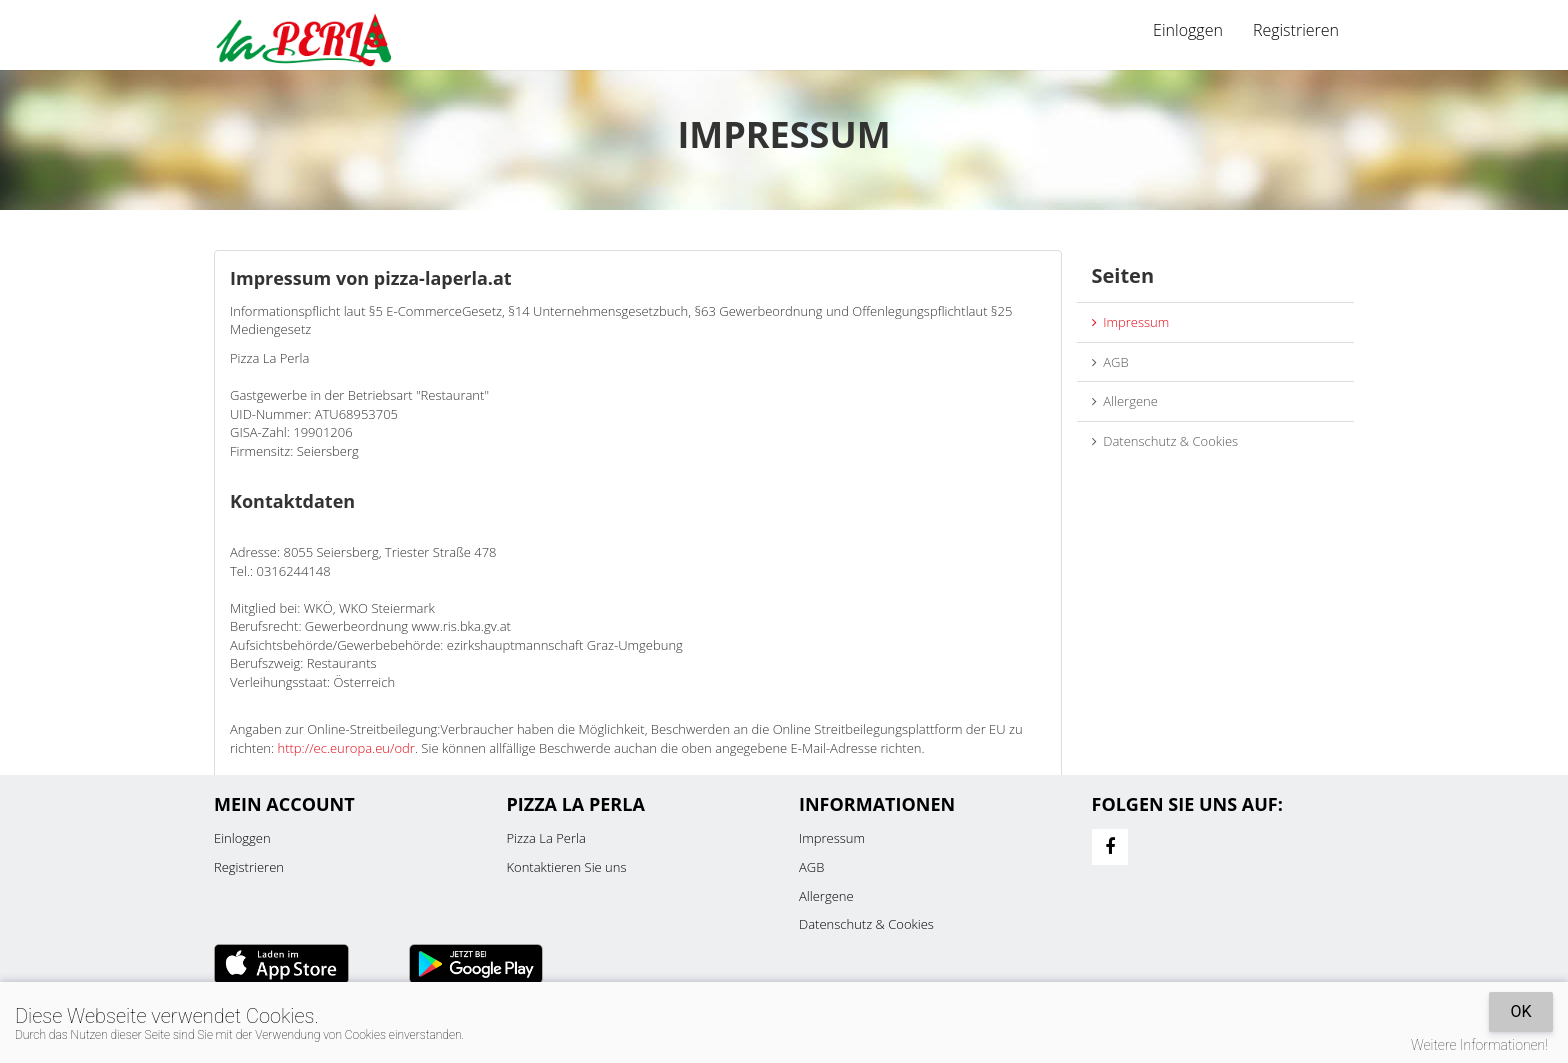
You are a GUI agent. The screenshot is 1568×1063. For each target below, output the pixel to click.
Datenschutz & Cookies (1165, 441)
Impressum (1131, 322)
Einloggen (1188, 30)
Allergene (1125, 401)
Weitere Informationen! (1479, 1045)
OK (1520, 1011)
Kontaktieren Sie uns (567, 867)
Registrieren (1296, 30)
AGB (1110, 362)
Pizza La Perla (546, 838)
